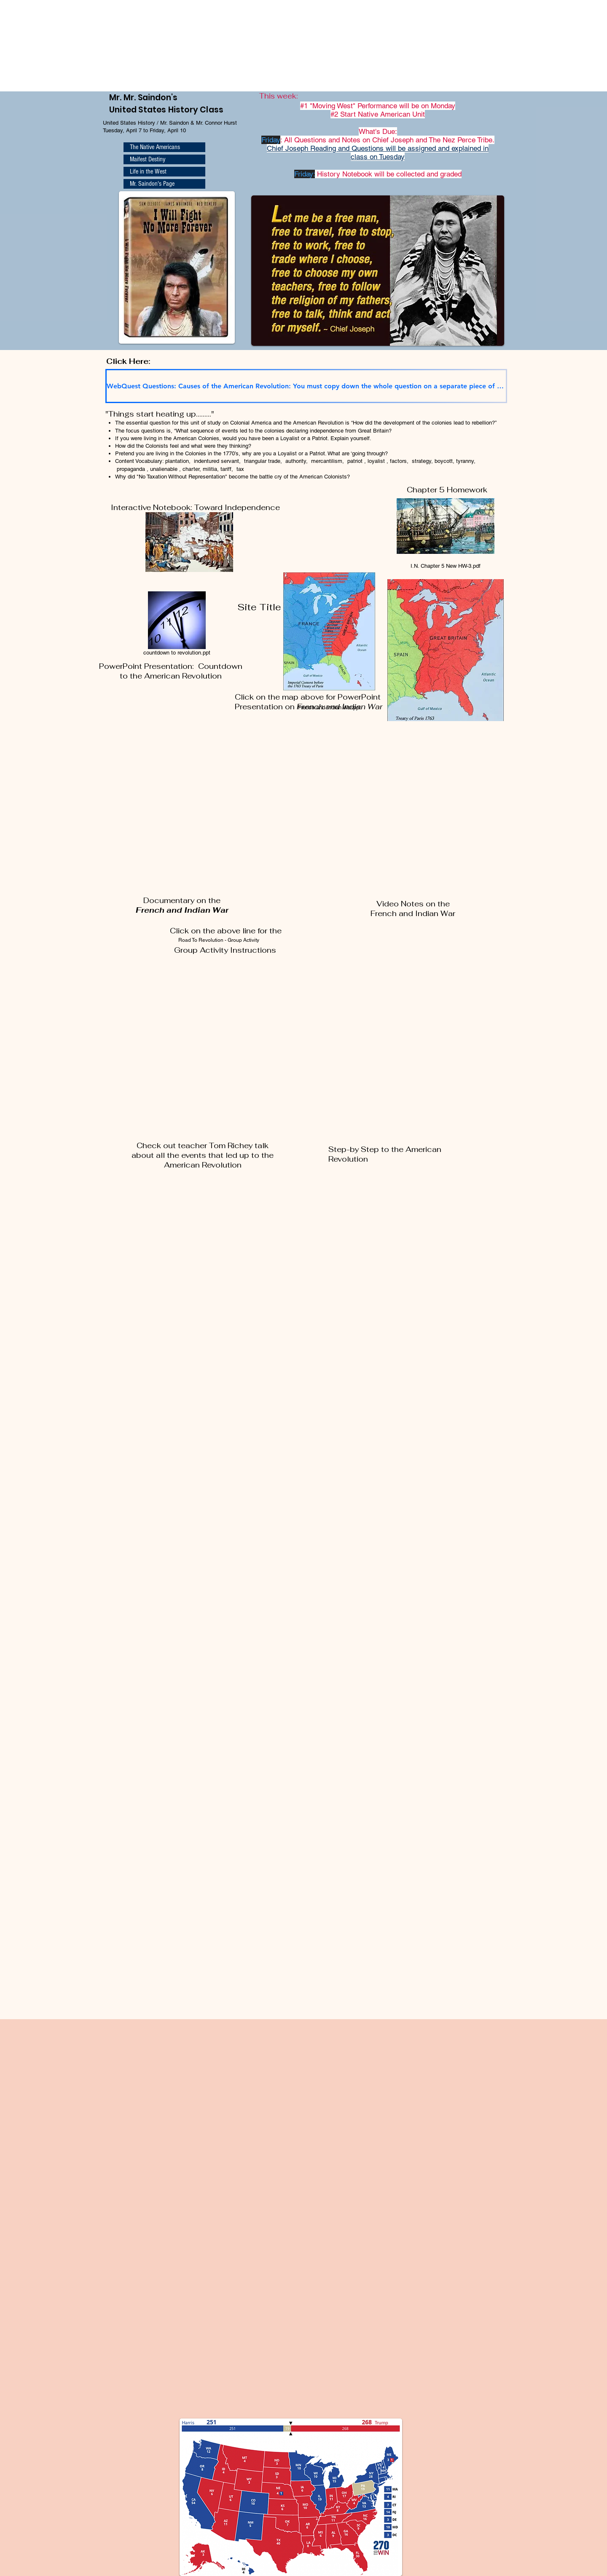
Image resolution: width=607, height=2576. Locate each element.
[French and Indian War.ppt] (329, 636)
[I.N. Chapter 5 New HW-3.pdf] (446, 531)
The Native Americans (155, 147)
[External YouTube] (200, 819)
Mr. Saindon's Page (152, 183)
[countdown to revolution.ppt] (176, 625)
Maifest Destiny (147, 159)
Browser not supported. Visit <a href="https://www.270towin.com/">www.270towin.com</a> (63, 45)
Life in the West (148, 171)
